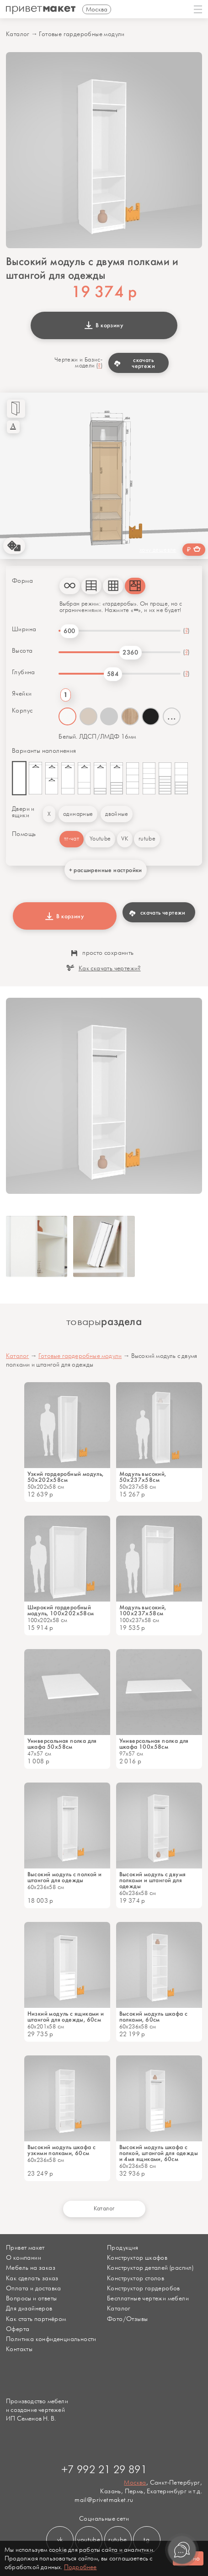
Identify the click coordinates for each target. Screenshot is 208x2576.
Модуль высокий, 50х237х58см (142, 1477)
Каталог (18, 34)
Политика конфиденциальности (51, 2339)
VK (124, 838)
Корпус (22, 711)
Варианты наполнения (44, 751)
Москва (135, 2482)
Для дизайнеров (29, 2308)
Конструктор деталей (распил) (150, 2268)
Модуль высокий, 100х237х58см (142, 1610)
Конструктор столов (135, 2278)
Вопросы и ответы (31, 2298)
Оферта (17, 2329)
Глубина (23, 672)
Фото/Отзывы (127, 2319)
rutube (147, 838)
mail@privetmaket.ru (104, 2500)
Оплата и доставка (33, 2288)
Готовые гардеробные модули (81, 34)
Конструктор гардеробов (143, 2288)
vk (60, 2540)
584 (112, 674)
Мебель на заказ (30, 2268)
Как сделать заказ (32, 2278)
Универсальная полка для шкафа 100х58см (154, 1744)
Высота (22, 651)
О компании (23, 2258)
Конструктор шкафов (137, 2258)
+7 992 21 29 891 (104, 2470)
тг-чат (71, 838)
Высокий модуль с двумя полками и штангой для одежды (152, 1880)
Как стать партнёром (36, 2319)
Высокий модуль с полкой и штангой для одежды (64, 1877)
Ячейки (22, 694)
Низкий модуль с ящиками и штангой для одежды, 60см (65, 2016)
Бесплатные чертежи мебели (148, 2298)
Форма (22, 581)
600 (69, 631)
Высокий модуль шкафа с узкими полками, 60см (61, 2150)
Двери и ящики (23, 812)
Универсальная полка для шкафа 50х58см (62, 1744)
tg (146, 2540)
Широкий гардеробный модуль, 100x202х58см (60, 1610)
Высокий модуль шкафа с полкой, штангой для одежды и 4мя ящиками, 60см (158, 2153)
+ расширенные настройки (105, 870)
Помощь (24, 834)
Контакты (19, 2349)
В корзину (104, 325)
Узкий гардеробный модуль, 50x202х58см (65, 1477)
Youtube (100, 838)
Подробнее (80, 2567)
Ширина (24, 629)
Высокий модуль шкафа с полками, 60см (153, 2016)
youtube (88, 2540)
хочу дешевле (157, 550)
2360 (130, 652)
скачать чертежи (134, 363)
